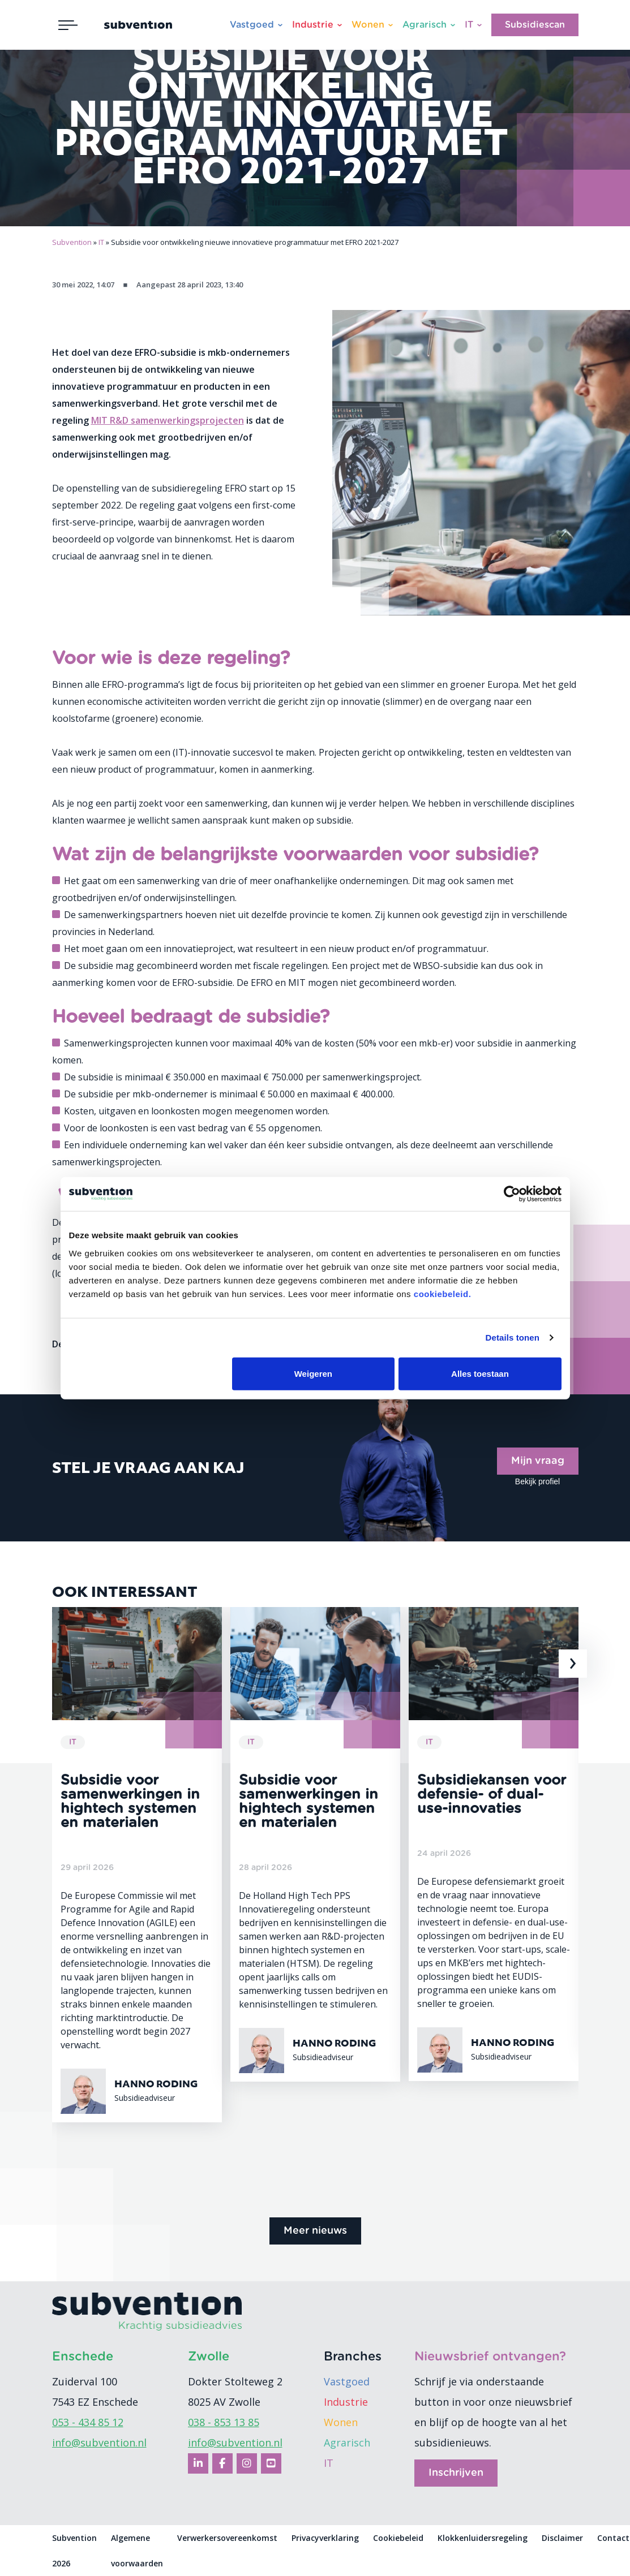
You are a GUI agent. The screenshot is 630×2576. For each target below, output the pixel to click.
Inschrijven (455, 2473)
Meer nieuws (315, 2231)
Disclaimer (562, 2537)
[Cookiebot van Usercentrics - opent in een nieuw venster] (512, 1194)
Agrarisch (424, 24)
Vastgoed (252, 24)
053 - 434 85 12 (87, 2422)
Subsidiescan (535, 24)
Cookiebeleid (398, 2537)
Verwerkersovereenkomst (227, 2537)
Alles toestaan (480, 1373)
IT (469, 24)
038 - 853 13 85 (223, 2422)
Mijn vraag (537, 1461)
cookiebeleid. (443, 1293)
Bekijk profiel (537, 1481)
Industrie (312, 24)
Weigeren (313, 1373)
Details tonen (512, 1337)
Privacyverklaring (325, 2537)
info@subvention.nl (99, 2442)
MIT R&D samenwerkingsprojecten (167, 420)
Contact (613, 2537)
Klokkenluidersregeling (483, 2537)
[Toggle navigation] (68, 25)
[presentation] (573, 1663)
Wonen (368, 24)
